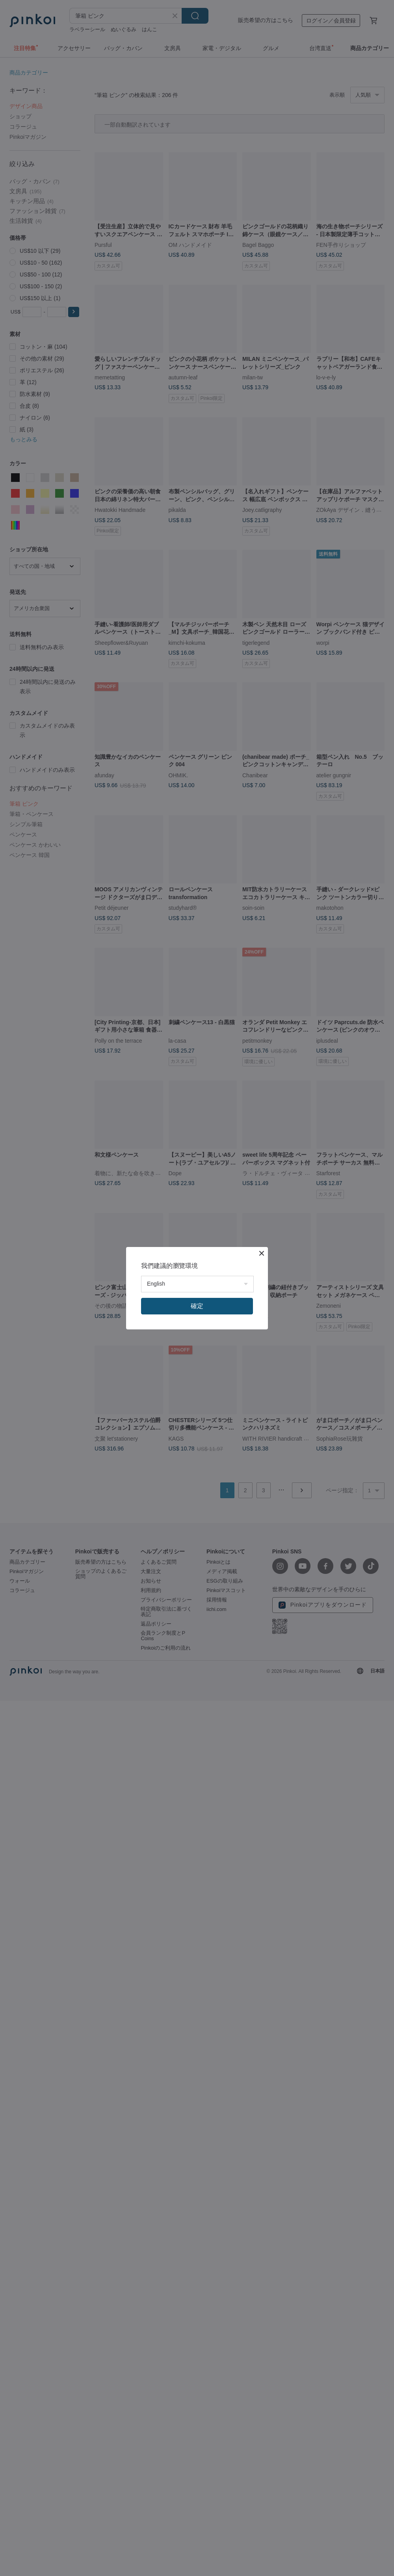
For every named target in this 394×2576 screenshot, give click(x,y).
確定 (197, 1306)
